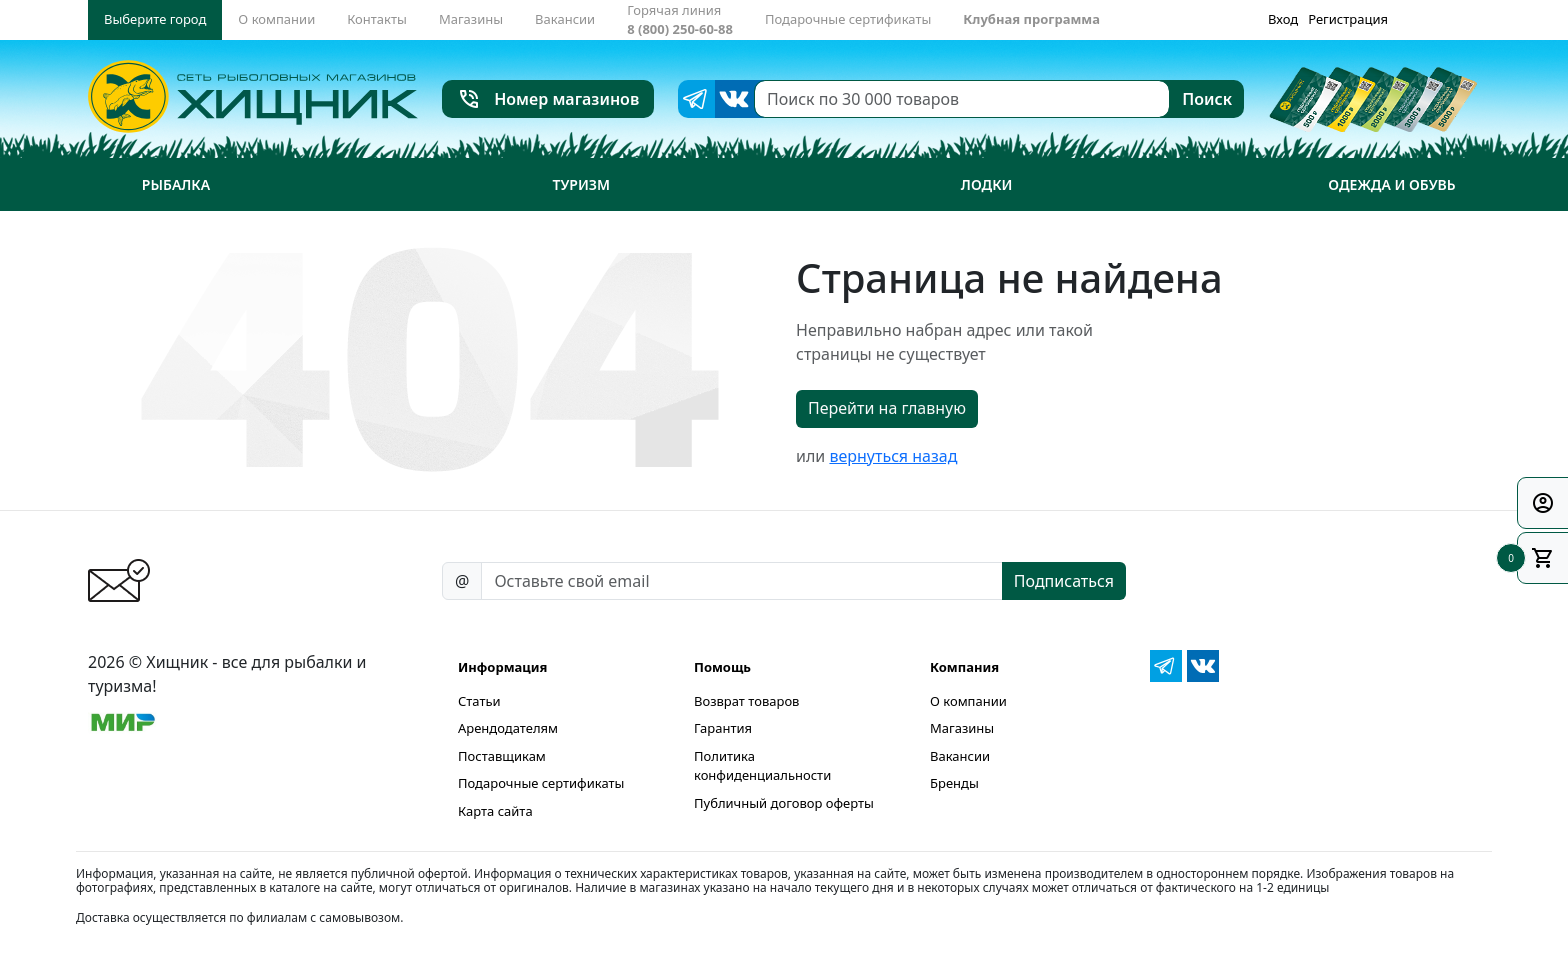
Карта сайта (495, 811)
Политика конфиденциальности (762, 766)
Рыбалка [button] (176, 184)
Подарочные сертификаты (541, 783)
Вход (1283, 19)
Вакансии (960, 756)
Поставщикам (502, 756)
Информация (502, 667)
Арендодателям (508, 728)
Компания (964, 667)
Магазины (962, 728)
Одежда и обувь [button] (1391, 184)
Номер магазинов (548, 99)
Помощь (722, 667)
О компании (968, 701)
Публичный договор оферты (784, 803)
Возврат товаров (746, 701)
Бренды (954, 783)
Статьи (479, 701)
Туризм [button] (582, 184)
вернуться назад (893, 456)
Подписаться (1064, 581)
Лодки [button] (987, 184)
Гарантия (723, 728)
